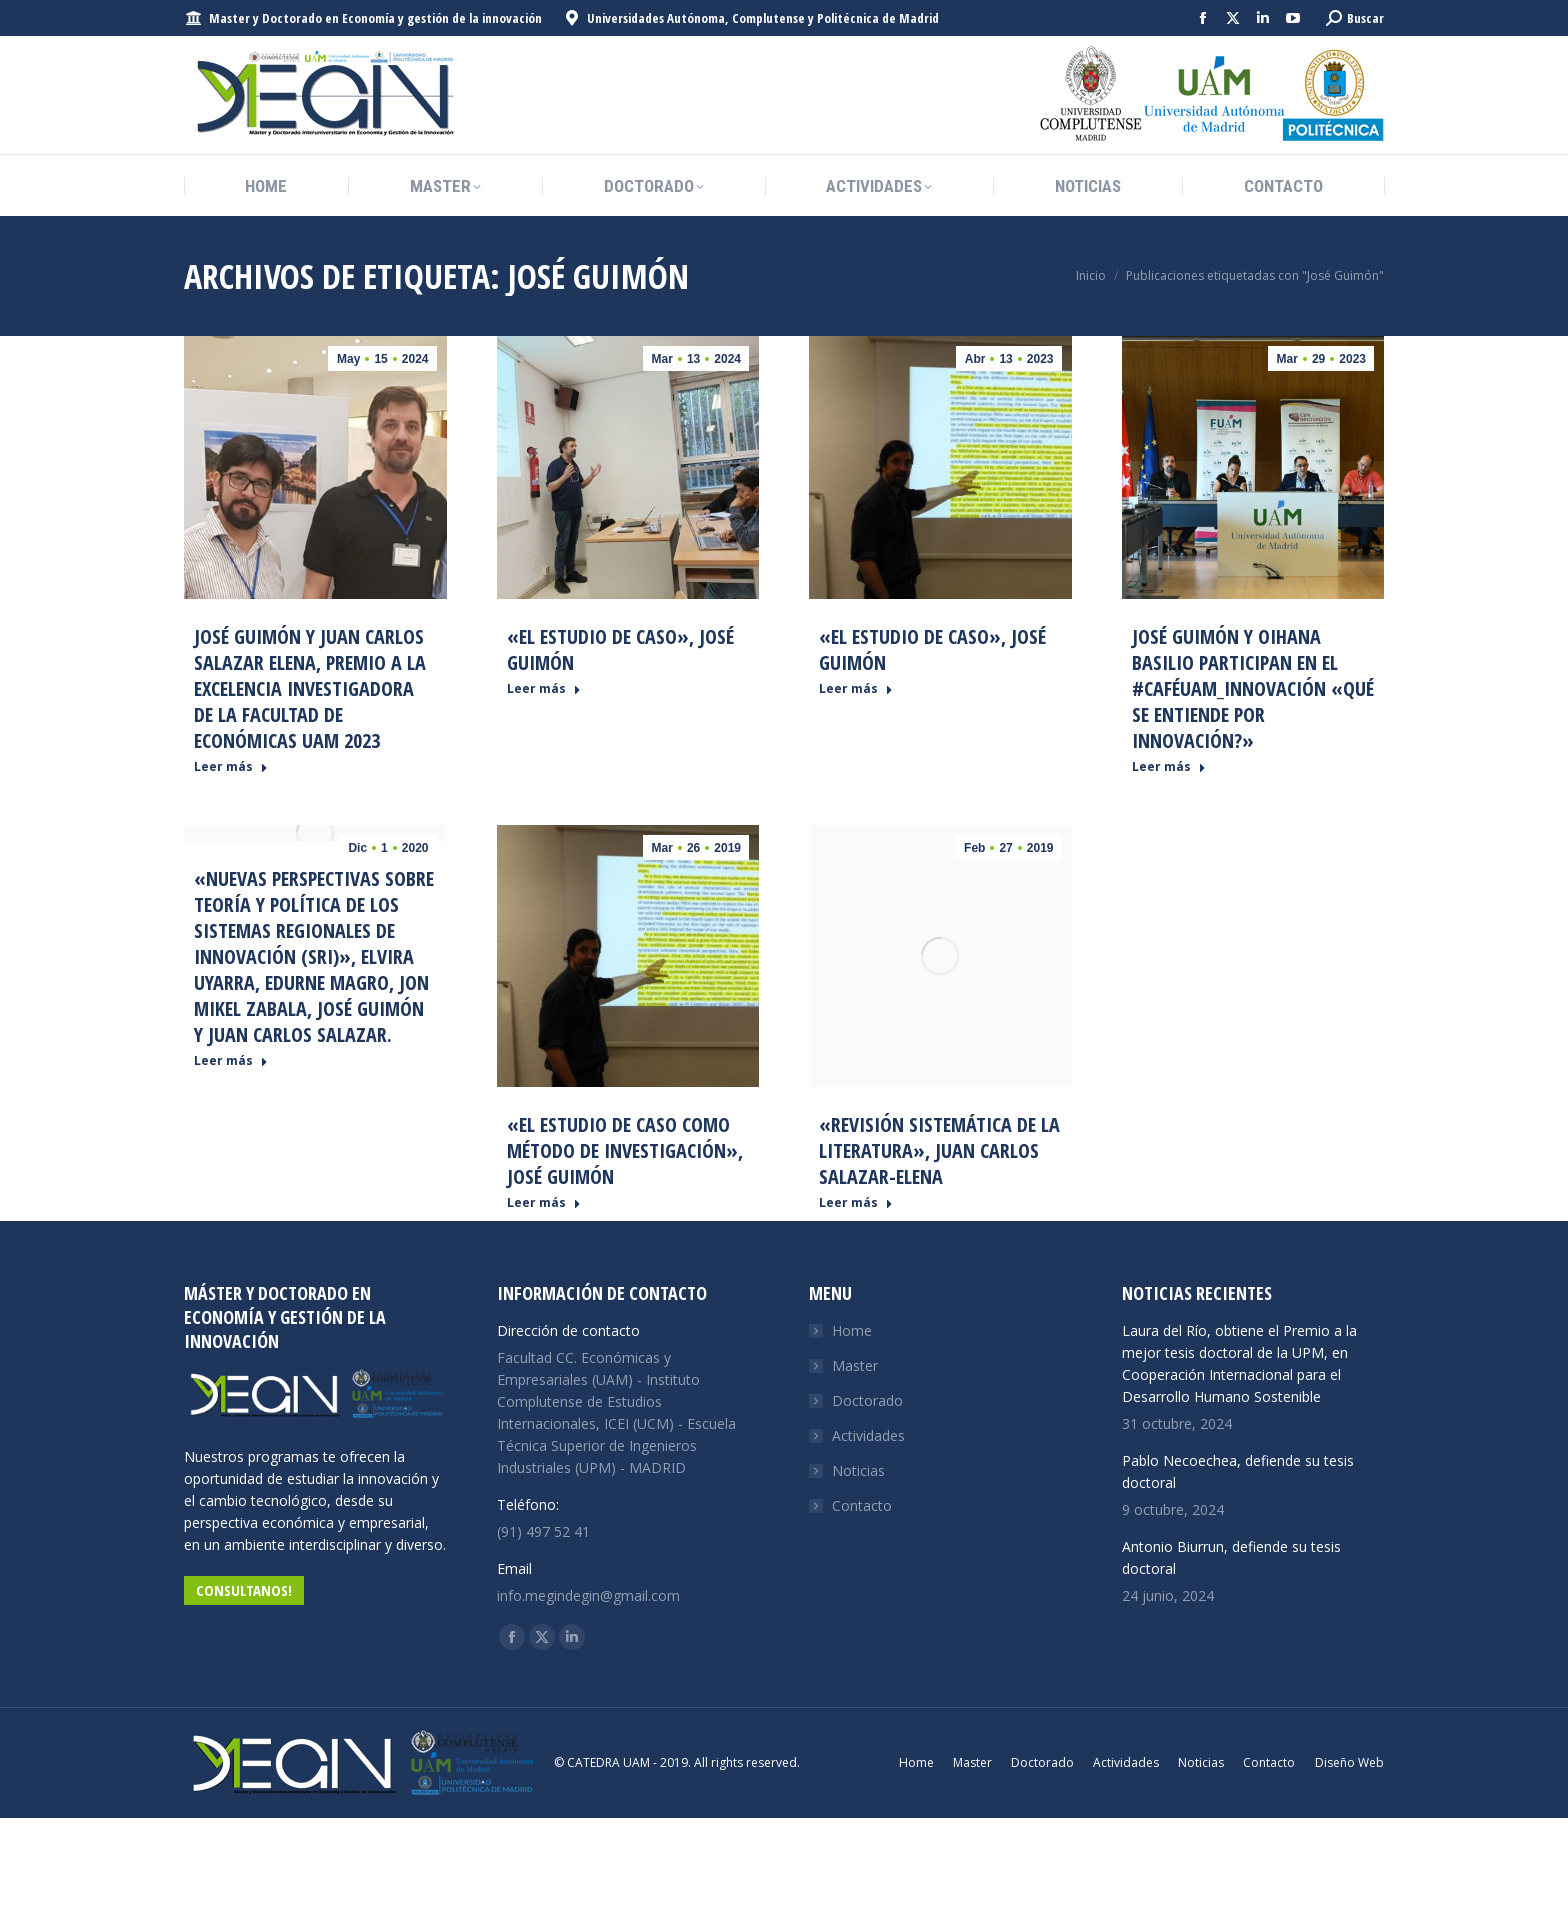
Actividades (868, 1435)
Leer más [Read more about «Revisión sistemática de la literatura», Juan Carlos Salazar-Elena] (856, 1203)
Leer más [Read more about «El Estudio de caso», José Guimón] (544, 689)
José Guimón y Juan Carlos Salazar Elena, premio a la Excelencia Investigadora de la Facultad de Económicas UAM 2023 (310, 688)
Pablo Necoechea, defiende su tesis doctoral (1238, 1471)
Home (852, 1330)
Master (855, 1365)
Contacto (862, 1505)
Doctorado (867, 1400)
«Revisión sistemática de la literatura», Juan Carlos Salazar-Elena (939, 1150)
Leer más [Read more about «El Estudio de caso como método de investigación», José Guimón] (544, 1203)
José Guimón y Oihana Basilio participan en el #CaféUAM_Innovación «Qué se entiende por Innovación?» (1253, 688)
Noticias (858, 1470)
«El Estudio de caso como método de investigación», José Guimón (625, 1150)
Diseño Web (1349, 1762)
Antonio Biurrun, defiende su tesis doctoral (1231, 1557)
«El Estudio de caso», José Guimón (620, 649)
